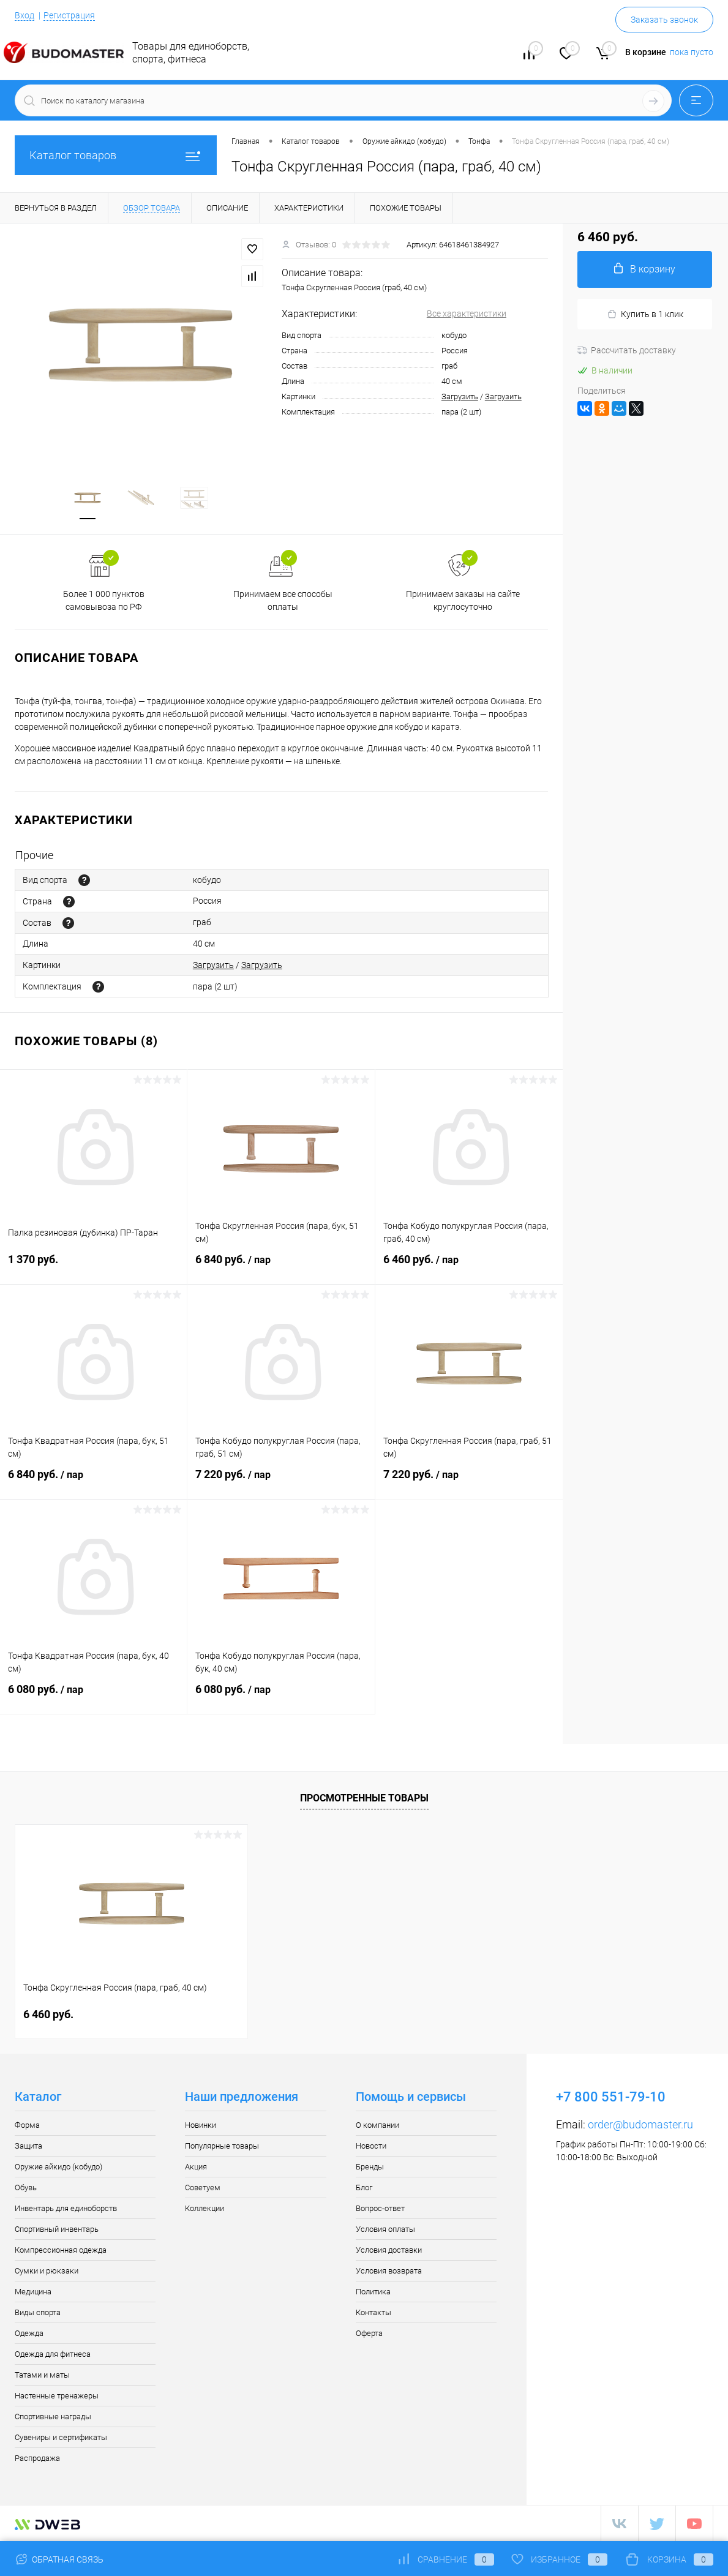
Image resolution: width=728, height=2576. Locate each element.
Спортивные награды (53, 2416)
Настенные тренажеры (57, 2395)
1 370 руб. (93, 1266)
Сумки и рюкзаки (46, 2270)
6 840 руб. (280, 1267)
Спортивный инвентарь (57, 2229)
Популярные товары (222, 2145)
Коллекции (204, 2208)
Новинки (200, 2125)
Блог (364, 2187)
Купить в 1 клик (645, 314)
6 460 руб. (469, 1267)
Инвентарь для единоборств (66, 2208)
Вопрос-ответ (380, 2208)
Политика (373, 2291)
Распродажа (37, 2458)
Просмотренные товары (364, 1798)
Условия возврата (389, 2270)
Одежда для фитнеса (53, 2354)
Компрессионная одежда (61, 2250)
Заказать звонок (664, 19)
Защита (28, 2145)
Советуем (202, 2187)
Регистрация (69, 15)
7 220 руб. (280, 1482)
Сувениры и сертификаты (61, 2437)
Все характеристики (466, 313)
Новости (371, 2145)
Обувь (26, 2187)
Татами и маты (42, 2374)
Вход (24, 15)
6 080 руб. (93, 1697)
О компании (377, 2125)
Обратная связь (59, 2559)
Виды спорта (38, 2312)
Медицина (33, 2291)
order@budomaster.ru (640, 2124)
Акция (196, 2166)
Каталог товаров (115, 155)
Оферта (369, 2333)
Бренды (370, 2166)
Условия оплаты (385, 2229)
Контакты (373, 2312)
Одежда (29, 2333)
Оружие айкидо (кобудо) (58, 2166)
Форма (27, 2125)
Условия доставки (389, 2250)
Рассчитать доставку (626, 350)
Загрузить (459, 396)
